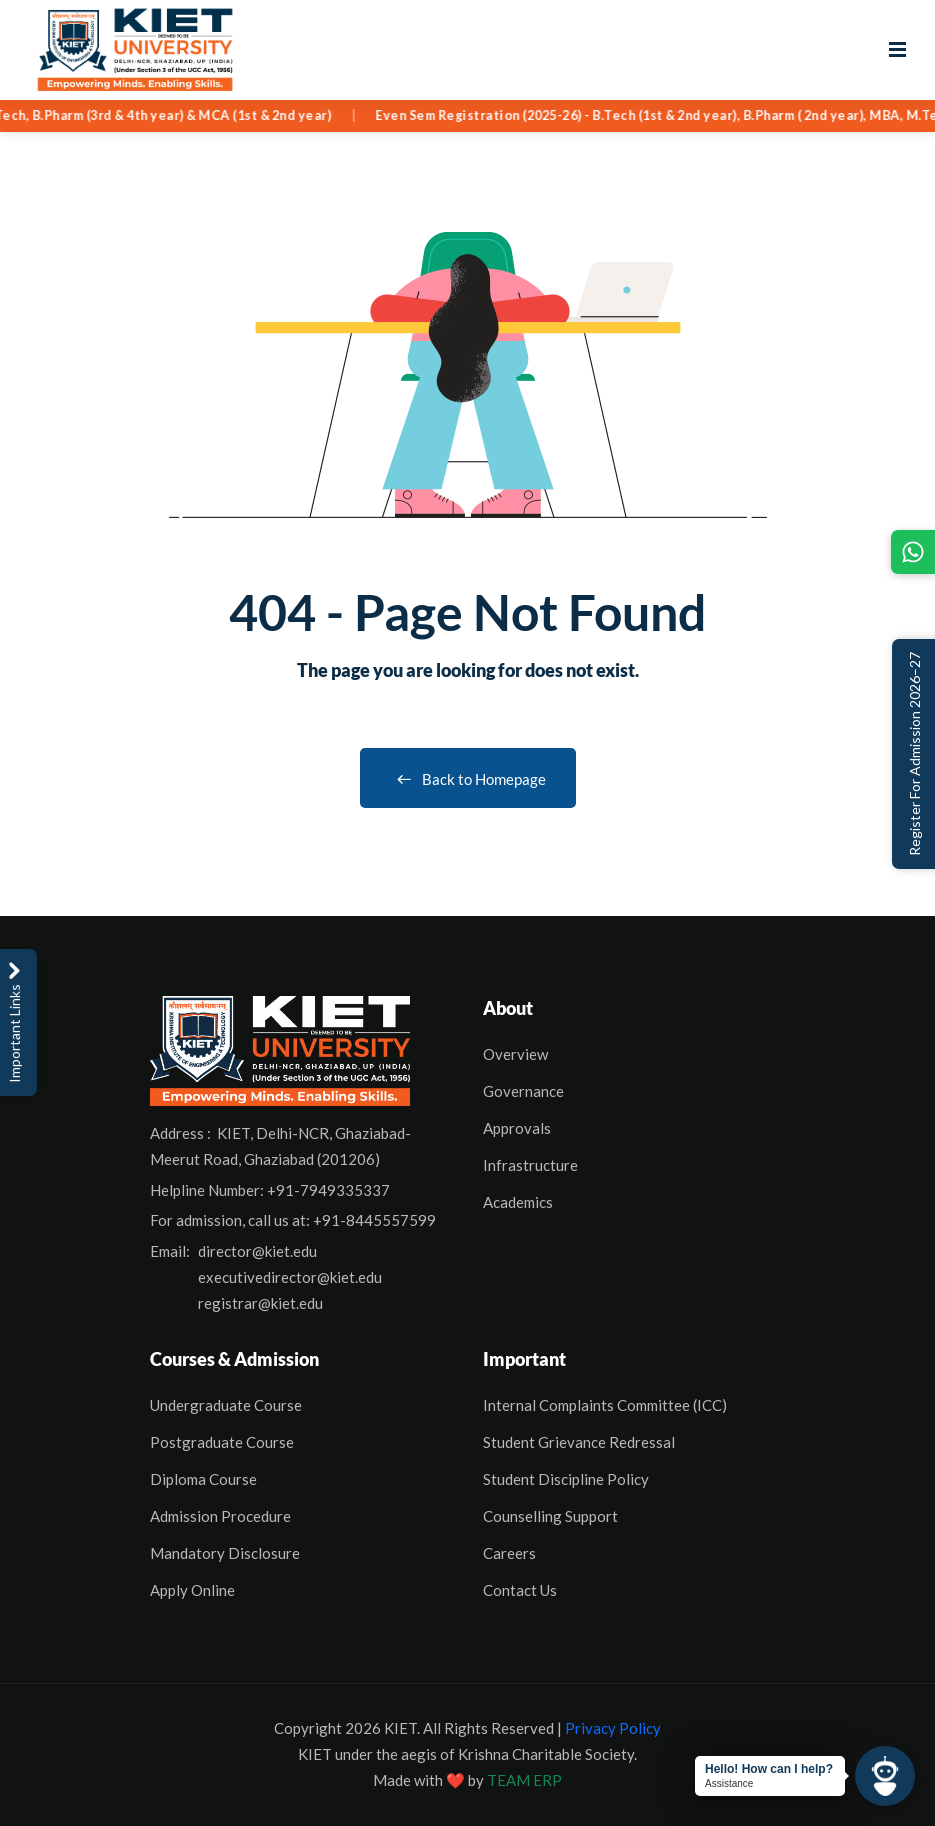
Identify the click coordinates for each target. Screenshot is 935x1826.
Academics (518, 1202)
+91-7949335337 (328, 1190)
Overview (515, 1054)
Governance (523, 1091)
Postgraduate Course (222, 1442)
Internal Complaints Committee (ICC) (605, 1405)
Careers (509, 1553)
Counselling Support (550, 1516)
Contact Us (520, 1590)
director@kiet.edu (257, 1251)
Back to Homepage (468, 779)
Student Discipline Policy (566, 1479)
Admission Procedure (220, 1516)
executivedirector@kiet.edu (290, 1277)
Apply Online (192, 1590)
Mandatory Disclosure (225, 1553)
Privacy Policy (613, 1728)
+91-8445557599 (374, 1220)
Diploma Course (203, 1479)
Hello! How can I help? (769, 1769)
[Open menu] (897, 50)
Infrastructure (530, 1165)
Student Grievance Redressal (579, 1442)
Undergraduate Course (226, 1405)
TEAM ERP (524, 1780)
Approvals (517, 1128)
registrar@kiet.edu (260, 1303)
